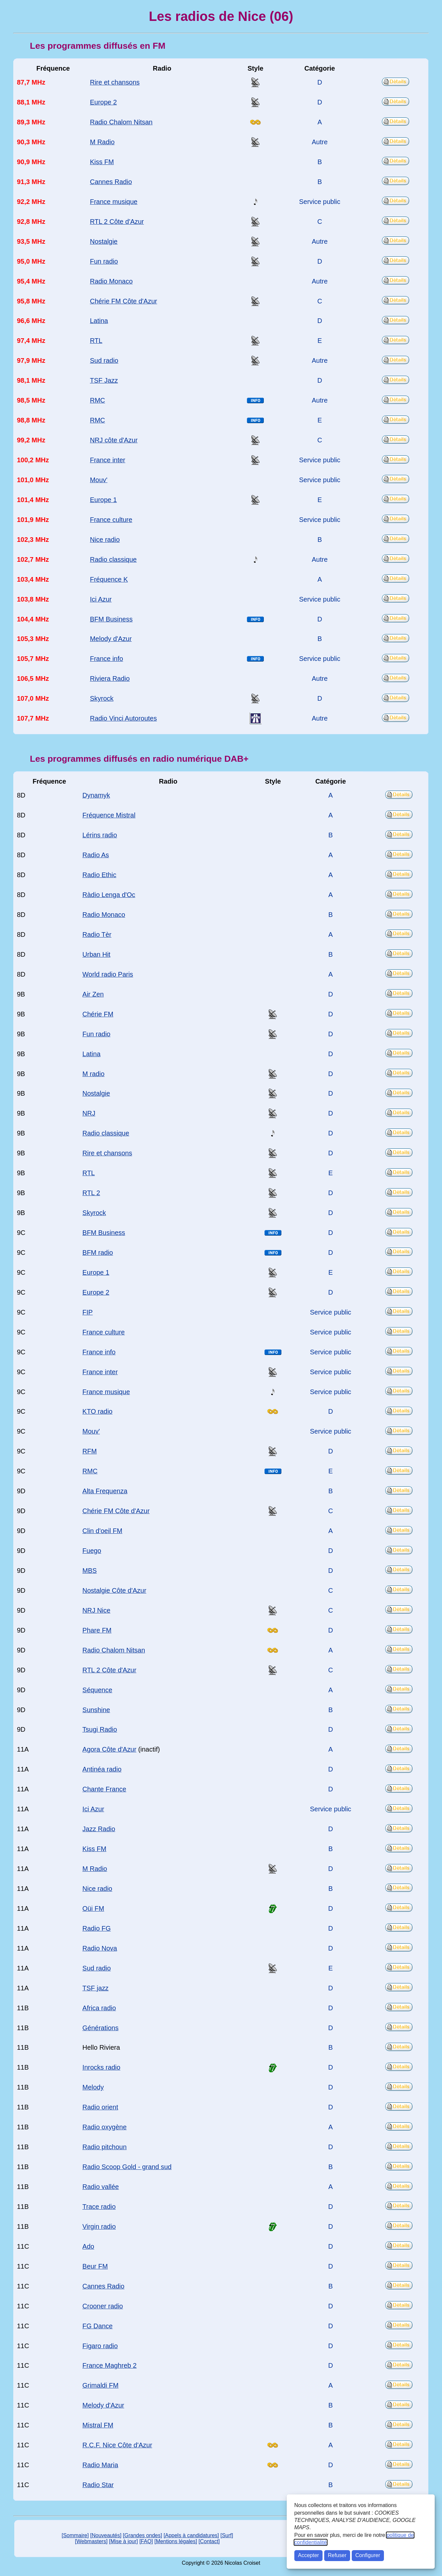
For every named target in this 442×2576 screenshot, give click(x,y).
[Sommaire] (75, 2535)
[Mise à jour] (123, 2541)
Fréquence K (109, 579)
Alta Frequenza (104, 1491)
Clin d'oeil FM (102, 1530)
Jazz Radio (98, 1829)
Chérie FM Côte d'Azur (123, 301)
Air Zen (93, 994)
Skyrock (101, 698)
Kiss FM (102, 161)
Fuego (91, 1550)
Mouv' (99, 479)
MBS (89, 1570)
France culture (111, 519)
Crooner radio (102, 2306)
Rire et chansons (115, 82)
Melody (93, 2087)
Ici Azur (100, 599)
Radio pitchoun (104, 2147)
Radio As (95, 855)
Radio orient (100, 2107)
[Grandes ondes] (142, 2535)
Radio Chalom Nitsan (121, 122)
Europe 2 (103, 102)
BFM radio (97, 1252)
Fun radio (104, 261)
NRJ (88, 1113)
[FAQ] (146, 2541)
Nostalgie (103, 241)
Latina (99, 320)
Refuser (337, 2555)
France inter (107, 460)
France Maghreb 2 (109, 2365)
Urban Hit (96, 954)
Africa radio (99, 2008)
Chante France (104, 1789)
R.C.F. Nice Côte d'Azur (117, 2445)
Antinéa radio (101, 1769)
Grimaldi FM (100, 2385)
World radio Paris (107, 974)
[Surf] (226, 2535)
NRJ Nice (96, 1610)
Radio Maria (100, 2465)
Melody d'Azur (111, 638)
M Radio (102, 142)
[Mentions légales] (175, 2541)
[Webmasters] (91, 2541)
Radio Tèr (96, 934)
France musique (113, 201)
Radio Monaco (111, 281)
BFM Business (111, 619)
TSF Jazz (104, 380)
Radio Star (97, 2484)
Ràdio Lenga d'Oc (108, 894)
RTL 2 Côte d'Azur (117, 221)
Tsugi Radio (99, 1729)
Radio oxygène (104, 2127)
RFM (89, 1451)
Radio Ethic (99, 874)
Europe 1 (103, 499)
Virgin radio (99, 2226)
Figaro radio (100, 2346)
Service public (319, 201)
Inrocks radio (101, 2067)
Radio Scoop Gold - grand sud (127, 2166)
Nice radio (105, 539)
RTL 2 (91, 1192)
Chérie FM (97, 1014)
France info (106, 658)
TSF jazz (95, 1988)
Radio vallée (100, 2186)
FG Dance (97, 2326)
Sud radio (104, 360)
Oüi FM (93, 1908)
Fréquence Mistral (108, 815)
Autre (320, 142)
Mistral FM (97, 2425)
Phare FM (96, 1630)
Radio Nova (99, 1948)
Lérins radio (99, 835)
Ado (88, 2246)
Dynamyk (96, 795)
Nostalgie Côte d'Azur (114, 1590)
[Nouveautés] (105, 2535)
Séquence (97, 1690)
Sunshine (96, 1709)
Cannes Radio (111, 181)
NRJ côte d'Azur (114, 440)
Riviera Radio (110, 678)
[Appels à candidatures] (191, 2535)
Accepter (308, 2555)
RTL (96, 340)
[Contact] (209, 2541)
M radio (93, 1073)
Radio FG (96, 1928)
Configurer (367, 2555)
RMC (97, 400)
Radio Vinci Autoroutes (123, 718)
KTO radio (97, 1411)
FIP (87, 1312)
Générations (100, 2027)
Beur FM (95, 2266)
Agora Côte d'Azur (109, 1749)
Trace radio (98, 2206)
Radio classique (113, 559)
